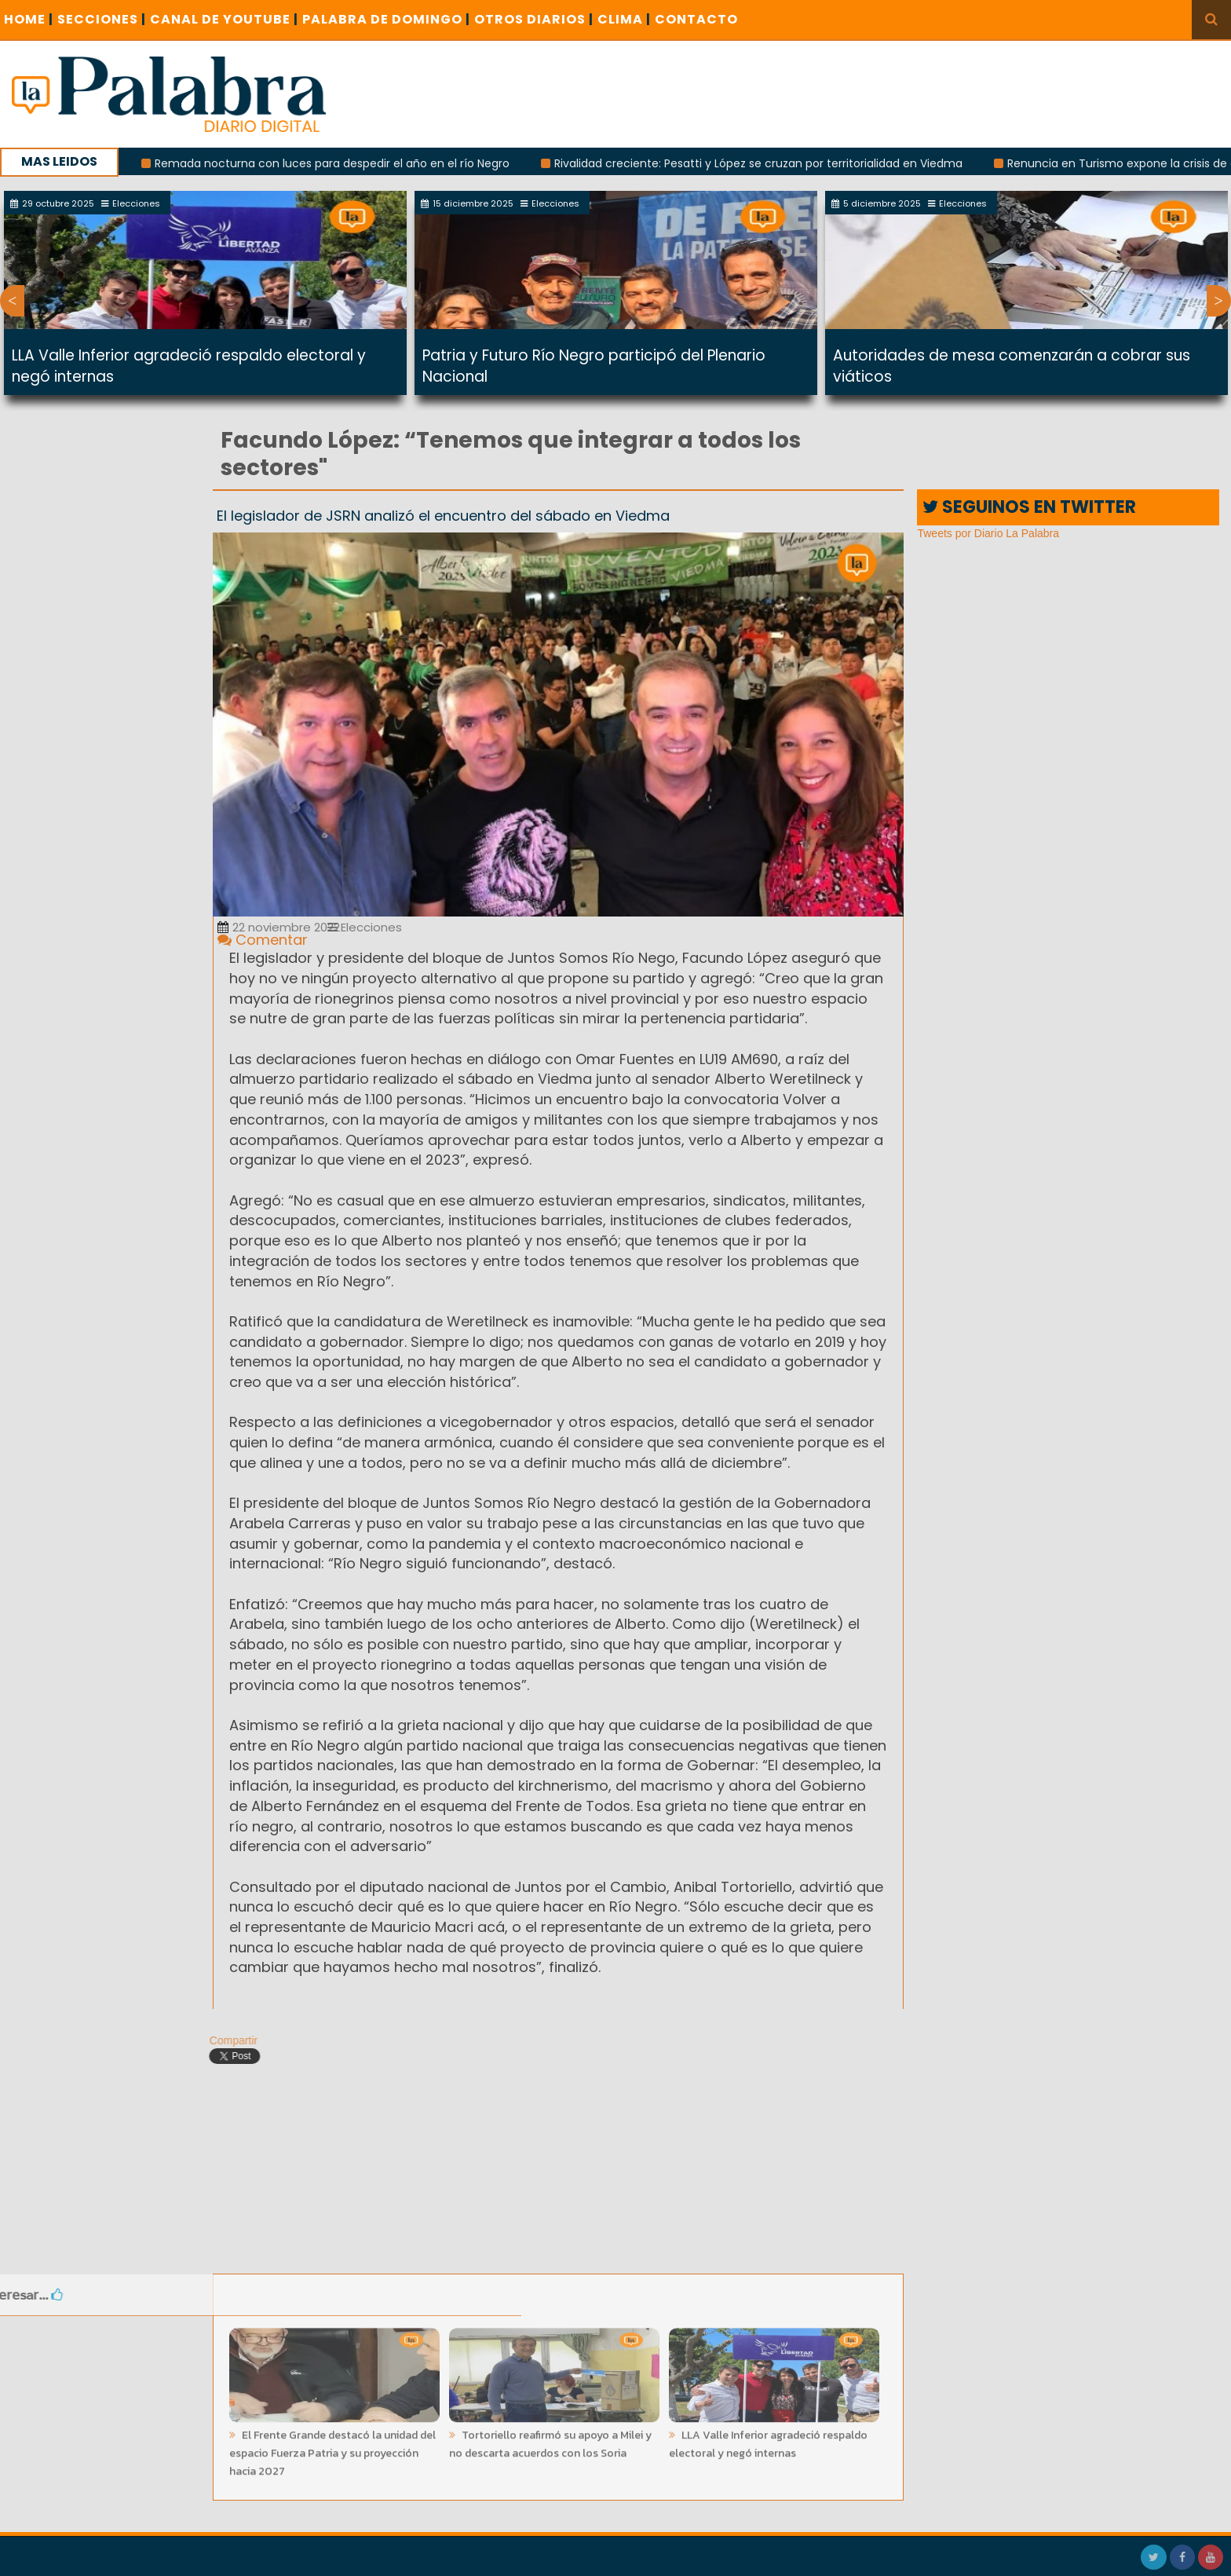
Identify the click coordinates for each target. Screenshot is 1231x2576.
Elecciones (364, 927)
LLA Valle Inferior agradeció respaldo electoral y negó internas (768, 2438)
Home (28, 19)
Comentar (262, 940)
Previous (12, 301)
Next (1219, 301)
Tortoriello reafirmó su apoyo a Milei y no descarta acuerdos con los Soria (550, 2438)
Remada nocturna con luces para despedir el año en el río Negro (343, 163)
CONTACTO (696, 19)
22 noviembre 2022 (278, 927)
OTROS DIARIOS (534, 19)
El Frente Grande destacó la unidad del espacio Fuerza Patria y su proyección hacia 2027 (332, 2447)
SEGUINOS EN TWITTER (1029, 507)
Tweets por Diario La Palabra (988, 533)
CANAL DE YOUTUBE (224, 19)
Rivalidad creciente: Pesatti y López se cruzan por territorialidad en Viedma (769, 163)
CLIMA (624, 19)
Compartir (227, 2040)
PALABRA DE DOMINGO (386, 19)
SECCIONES (101, 19)
